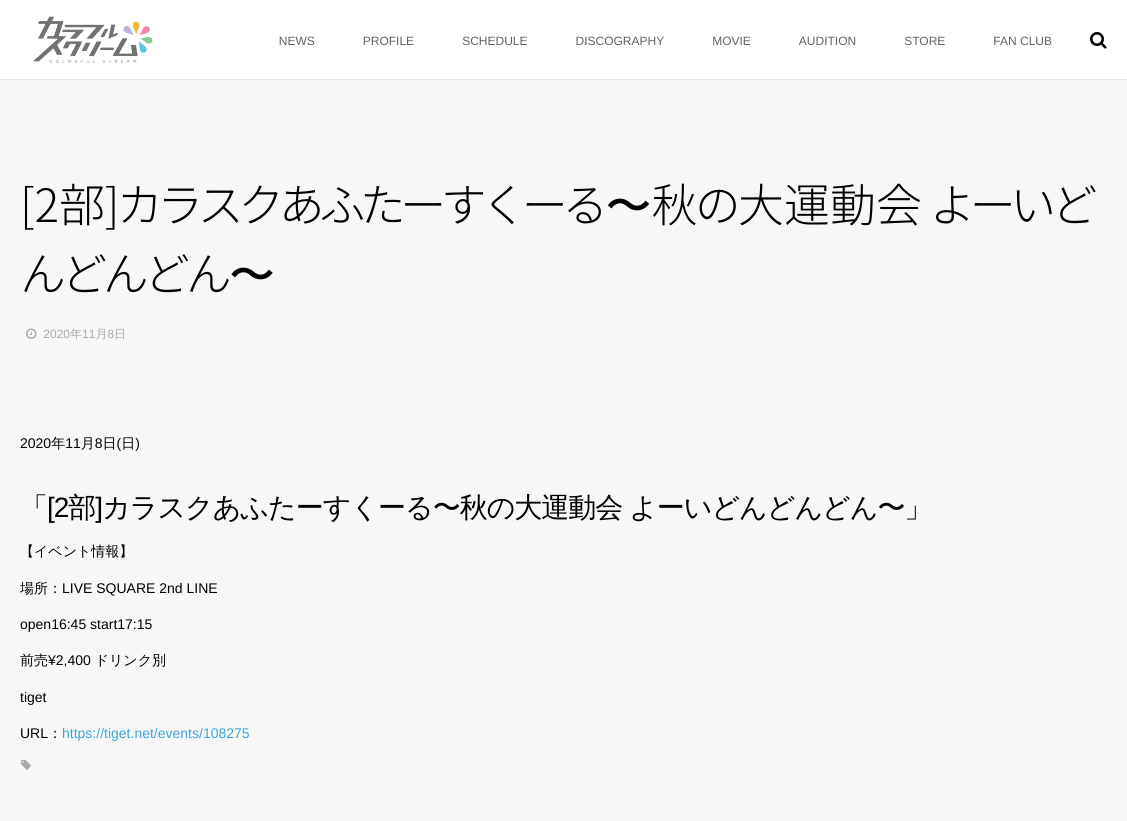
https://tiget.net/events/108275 (156, 733)
